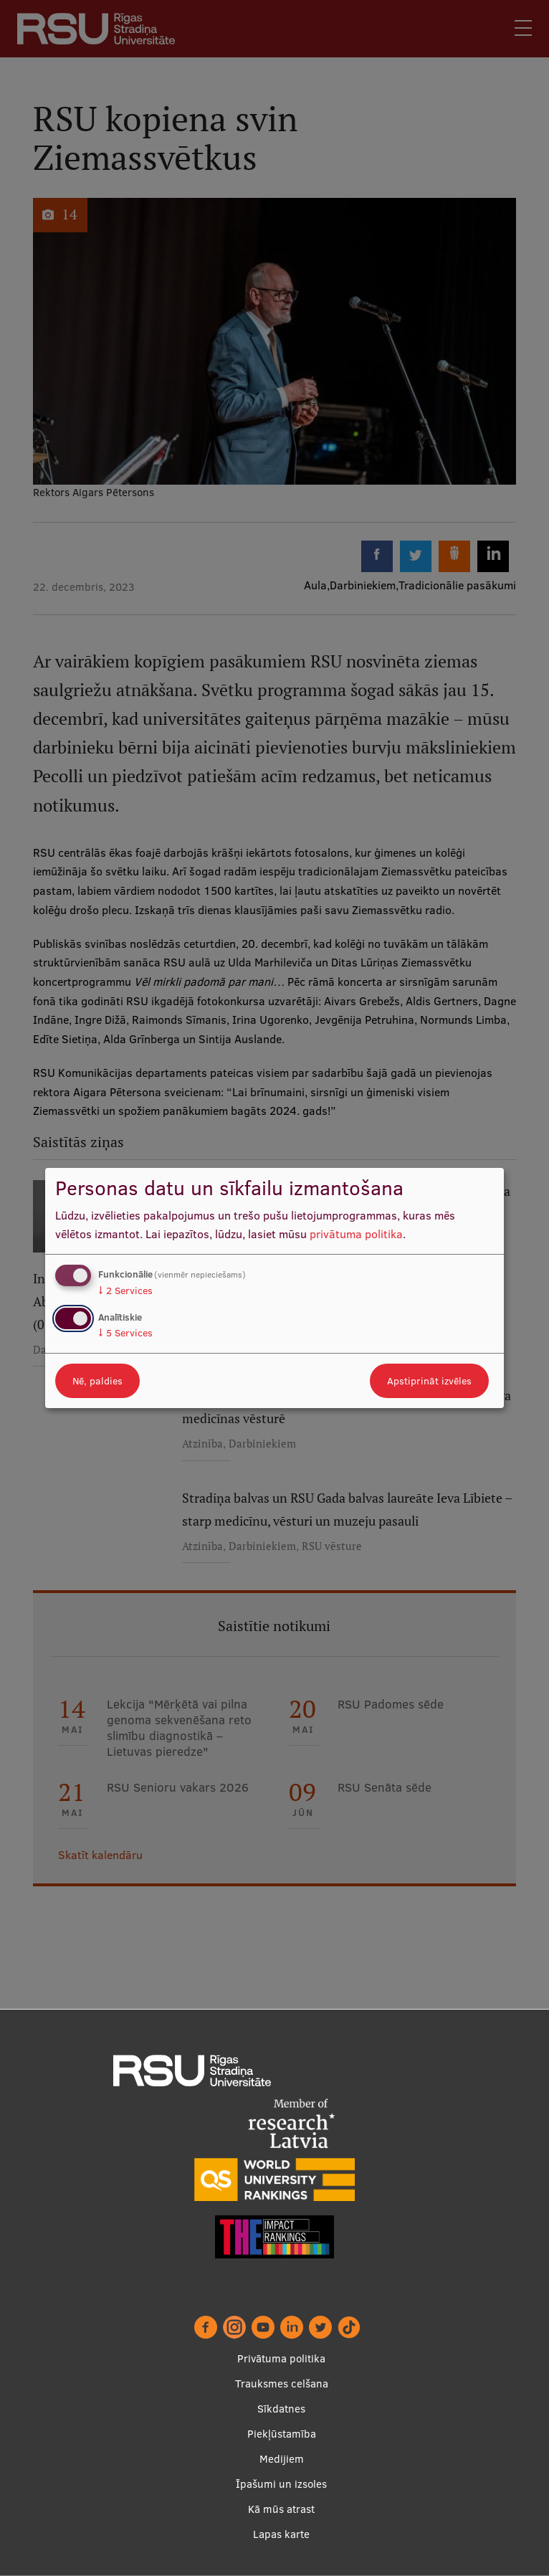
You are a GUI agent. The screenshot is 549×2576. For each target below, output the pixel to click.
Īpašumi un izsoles (281, 2483)
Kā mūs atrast (281, 2508)
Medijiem (281, 2458)
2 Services (125, 1290)
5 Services (125, 1333)
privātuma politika (356, 1234)
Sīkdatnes (281, 2408)
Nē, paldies (97, 1381)
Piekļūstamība (281, 2433)
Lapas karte (281, 2534)
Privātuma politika (281, 2358)
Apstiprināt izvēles (429, 1381)
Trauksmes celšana (281, 2383)
